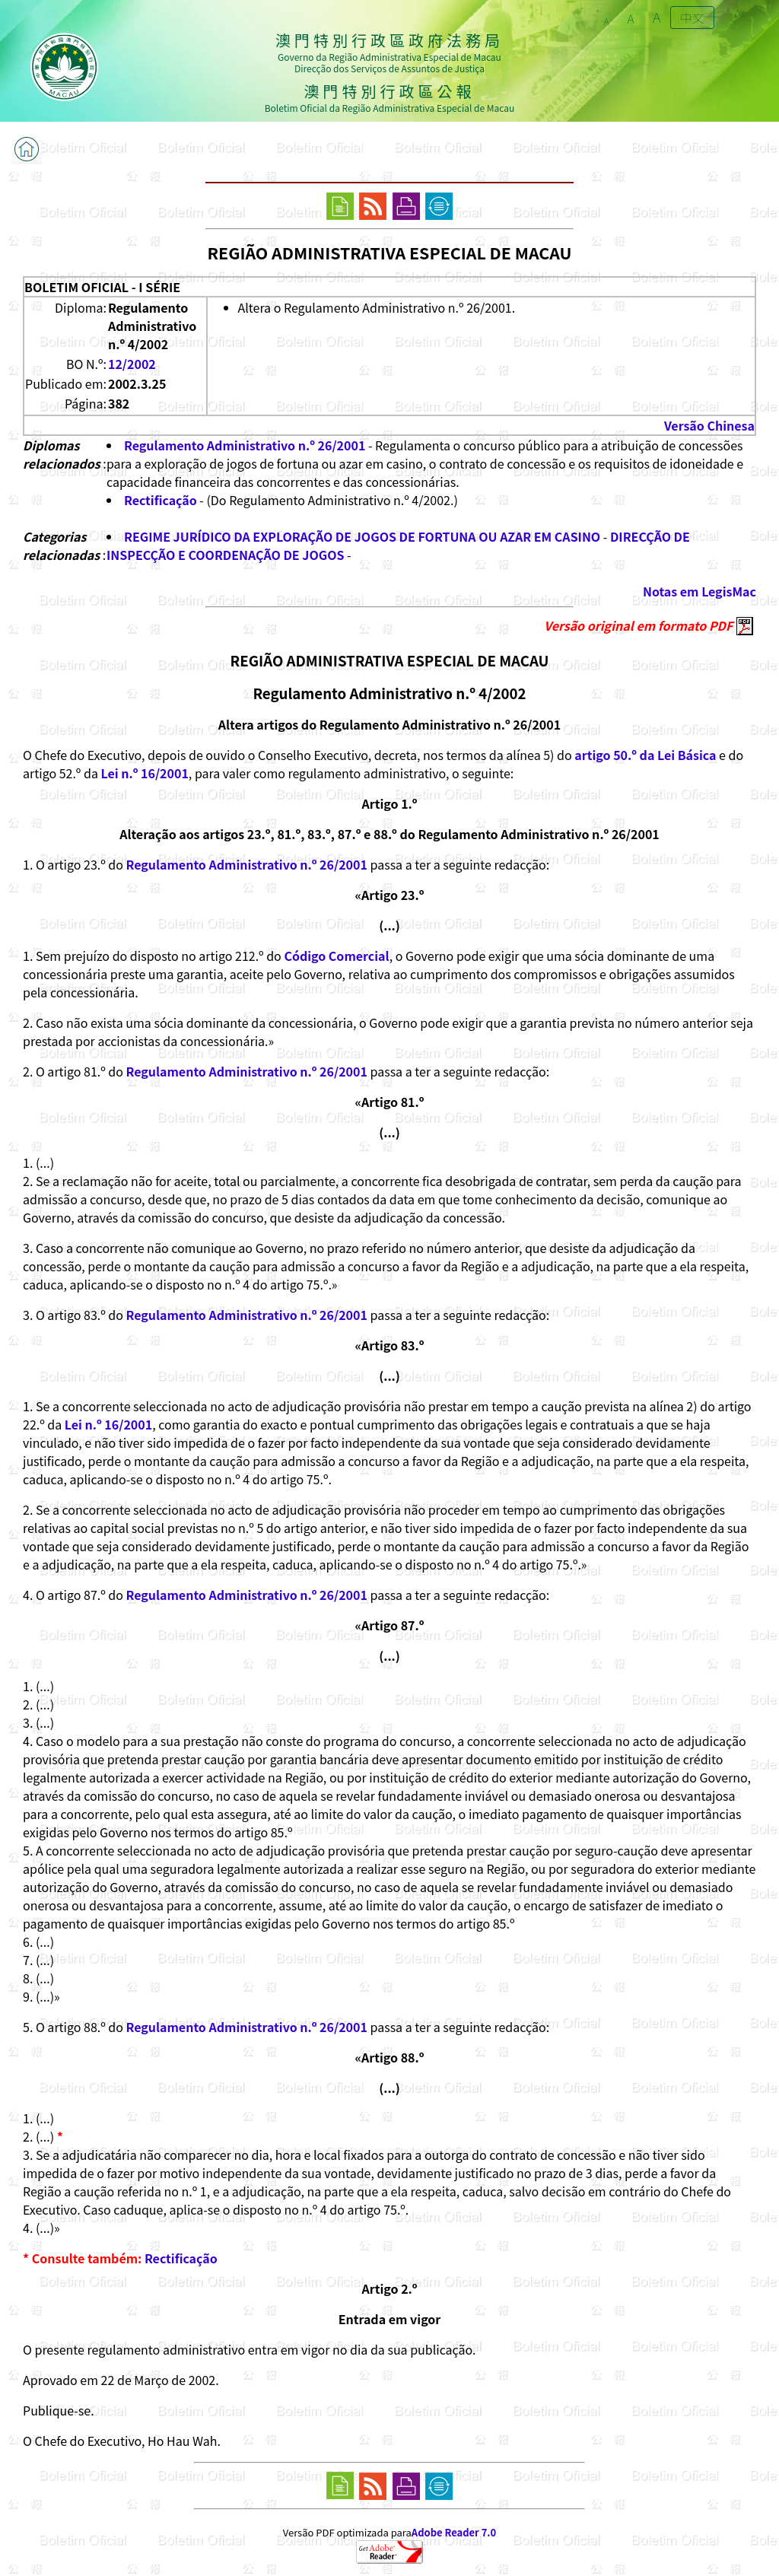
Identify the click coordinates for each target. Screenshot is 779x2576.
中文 (692, 17)
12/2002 (132, 364)
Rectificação (160, 500)
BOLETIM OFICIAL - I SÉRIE (102, 287)
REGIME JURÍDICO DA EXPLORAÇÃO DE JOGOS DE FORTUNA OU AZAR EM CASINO (362, 536)
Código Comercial (336, 955)
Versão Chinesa (709, 425)
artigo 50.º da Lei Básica (645, 755)
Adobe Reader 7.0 (454, 2532)
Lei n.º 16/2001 (144, 773)
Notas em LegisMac (699, 591)
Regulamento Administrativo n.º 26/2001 (244, 445)
